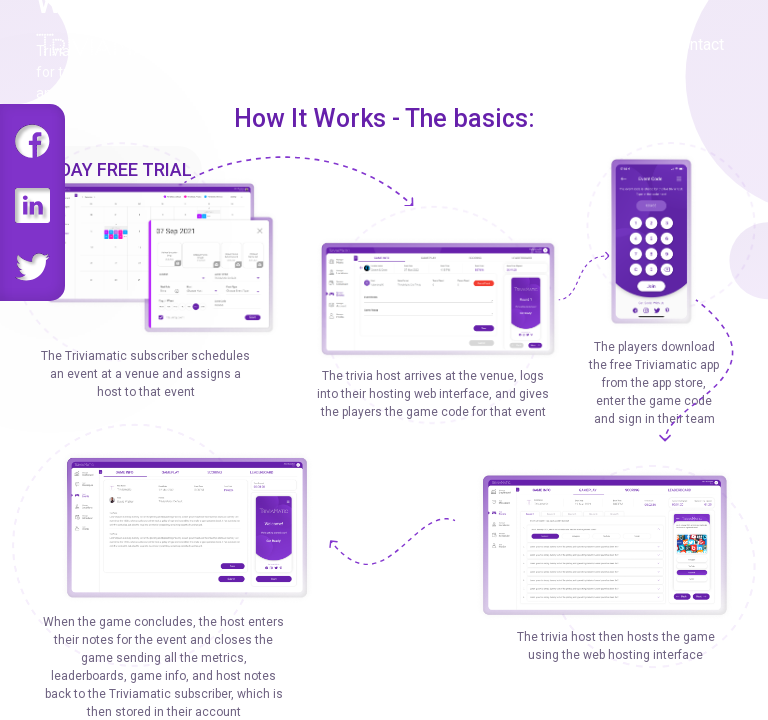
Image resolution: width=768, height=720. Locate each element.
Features (337, 44)
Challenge (533, 44)
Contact (697, 44)
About (619, 44)
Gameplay (433, 44)
